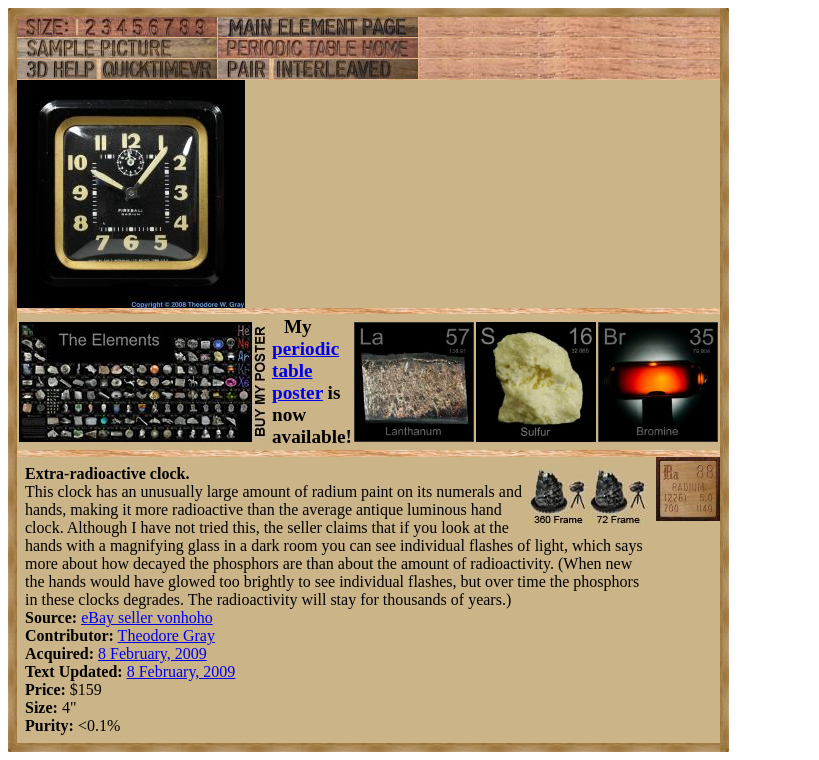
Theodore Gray (166, 635)
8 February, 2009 (152, 653)
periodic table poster (305, 370)
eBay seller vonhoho (147, 617)
